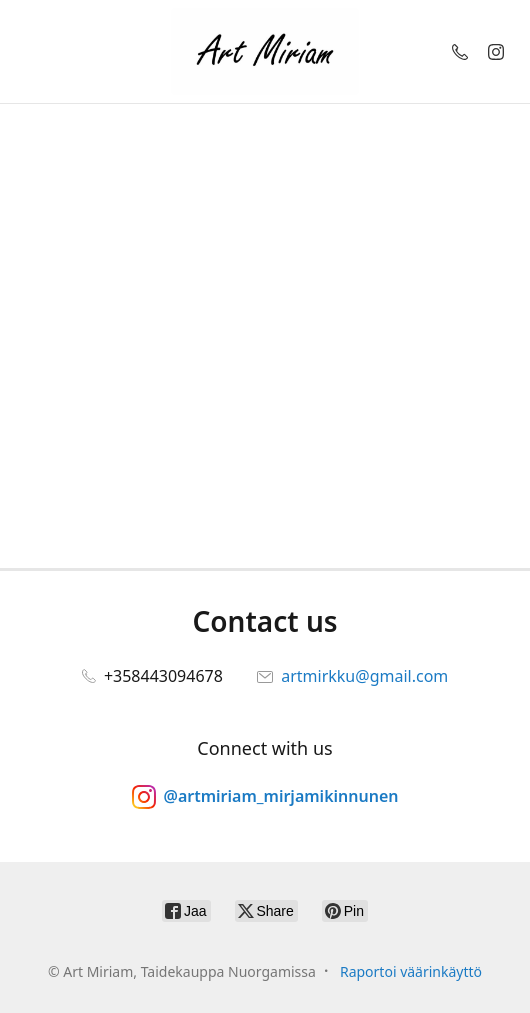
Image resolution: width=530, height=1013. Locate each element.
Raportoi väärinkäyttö (411, 971)
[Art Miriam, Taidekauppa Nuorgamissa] (265, 51)
